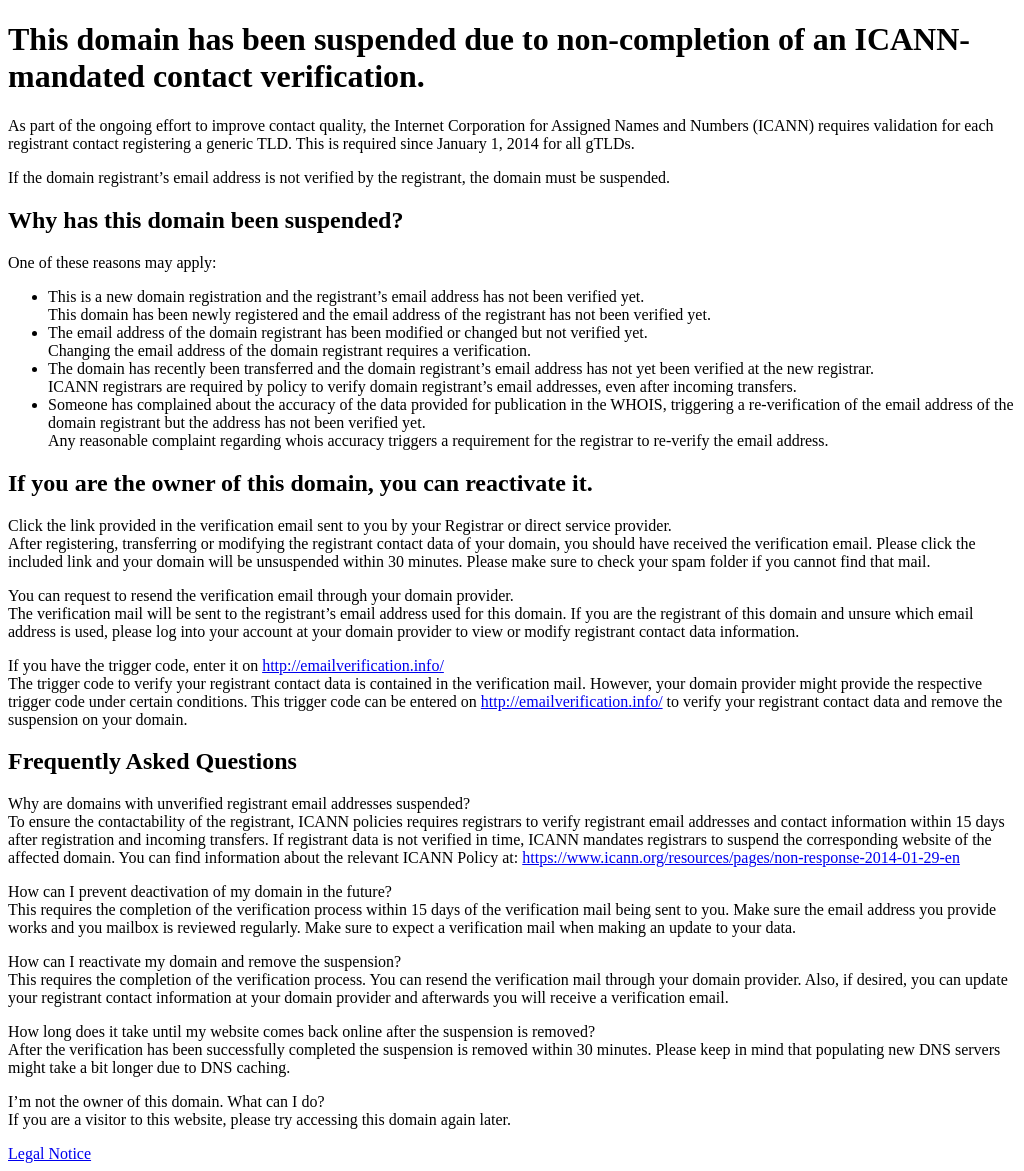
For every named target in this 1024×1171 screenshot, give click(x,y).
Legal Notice (49, 1153)
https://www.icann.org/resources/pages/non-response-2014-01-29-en (741, 857)
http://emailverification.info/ (353, 665)
